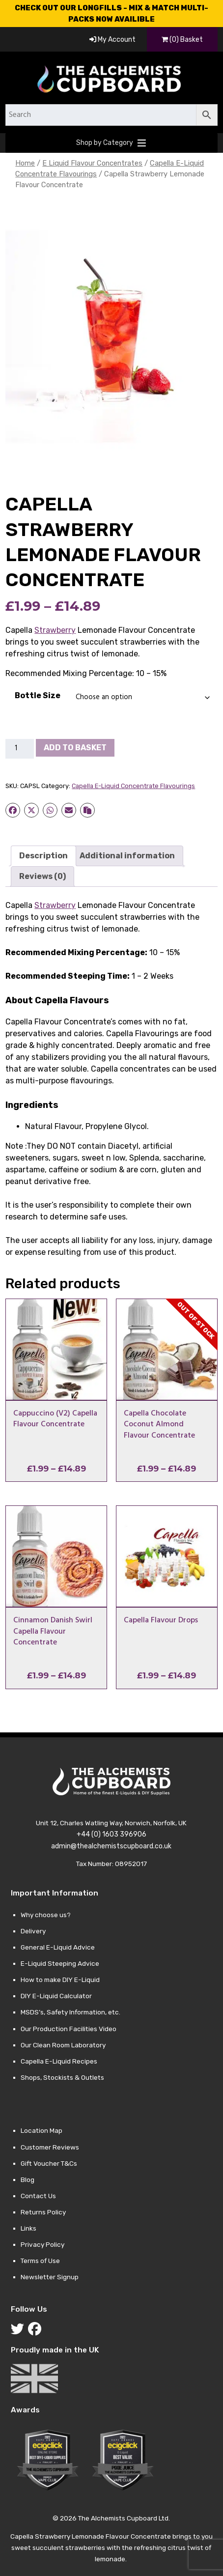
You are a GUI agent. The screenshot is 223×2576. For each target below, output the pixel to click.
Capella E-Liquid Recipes (59, 2061)
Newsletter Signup (50, 2277)
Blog (27, 2179)
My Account (112, 39)
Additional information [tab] (127, 855)
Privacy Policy (42, 2244)
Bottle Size (37, 695)
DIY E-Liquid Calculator (56, 1996)
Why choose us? (46, 1915)
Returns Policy (43, 2212)
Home (25, 163)
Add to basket (75, 747)
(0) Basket (182, 39)
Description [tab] (43, 855)
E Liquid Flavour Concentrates (92, 163)
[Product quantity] (19, 749)
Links (28, 2228)
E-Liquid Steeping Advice (60, 1963)
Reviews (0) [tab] (42, 876)
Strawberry (55, 630)
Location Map (41, 2130)
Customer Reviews (50, 2147)
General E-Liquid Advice (58, 1947)
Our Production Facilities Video (68, 2029)
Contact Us (38, 2196)
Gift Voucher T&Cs (49, 2163)
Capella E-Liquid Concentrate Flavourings (133, 786)
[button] (104, 143)
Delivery (33, 1931)
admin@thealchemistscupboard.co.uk (111, 1846)
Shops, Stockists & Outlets (62, 2077)
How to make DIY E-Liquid (60, 1979)
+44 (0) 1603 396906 (111, 1834)
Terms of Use (40, 2261)
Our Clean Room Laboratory (63, 2045)
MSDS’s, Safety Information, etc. (70, 2012)
